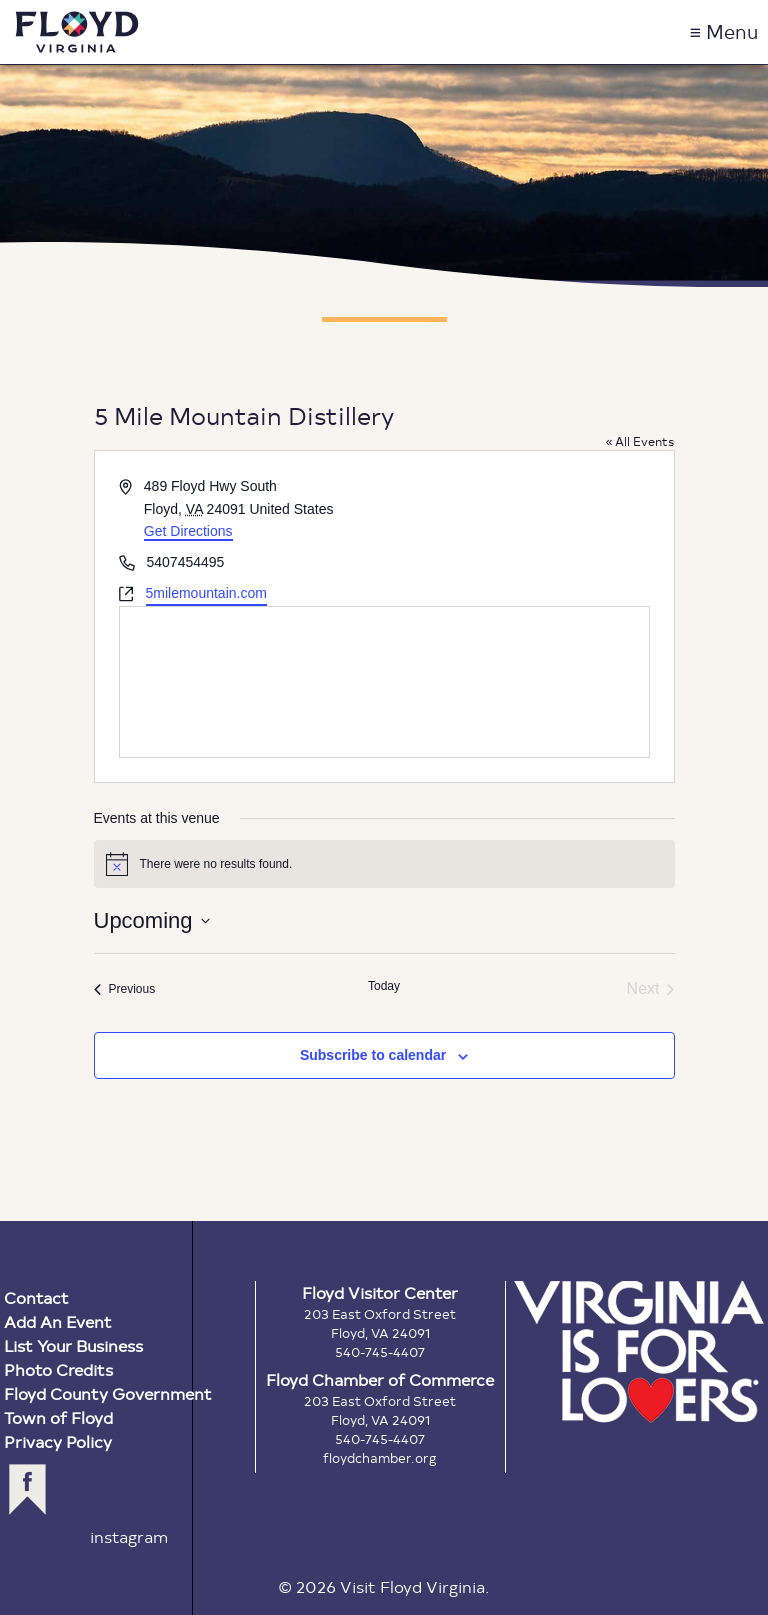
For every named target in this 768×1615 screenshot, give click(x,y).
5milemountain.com (206, 593)
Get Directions (188, 531)
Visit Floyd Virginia (77, 32)
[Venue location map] (384, 682)
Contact (36, 1297)
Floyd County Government (108, 1393)
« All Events (640, 441)
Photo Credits (58, 1369)
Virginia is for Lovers (639, 1352)
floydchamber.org (380, 1458)
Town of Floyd (58, 1417)
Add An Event (58, 1321)
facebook (27, 1489)
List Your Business (73, 1345)
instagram (129, 1536)
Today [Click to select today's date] (384, 986)
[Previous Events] (125, 989)
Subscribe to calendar (373, 1055)
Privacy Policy (58, 1441)
